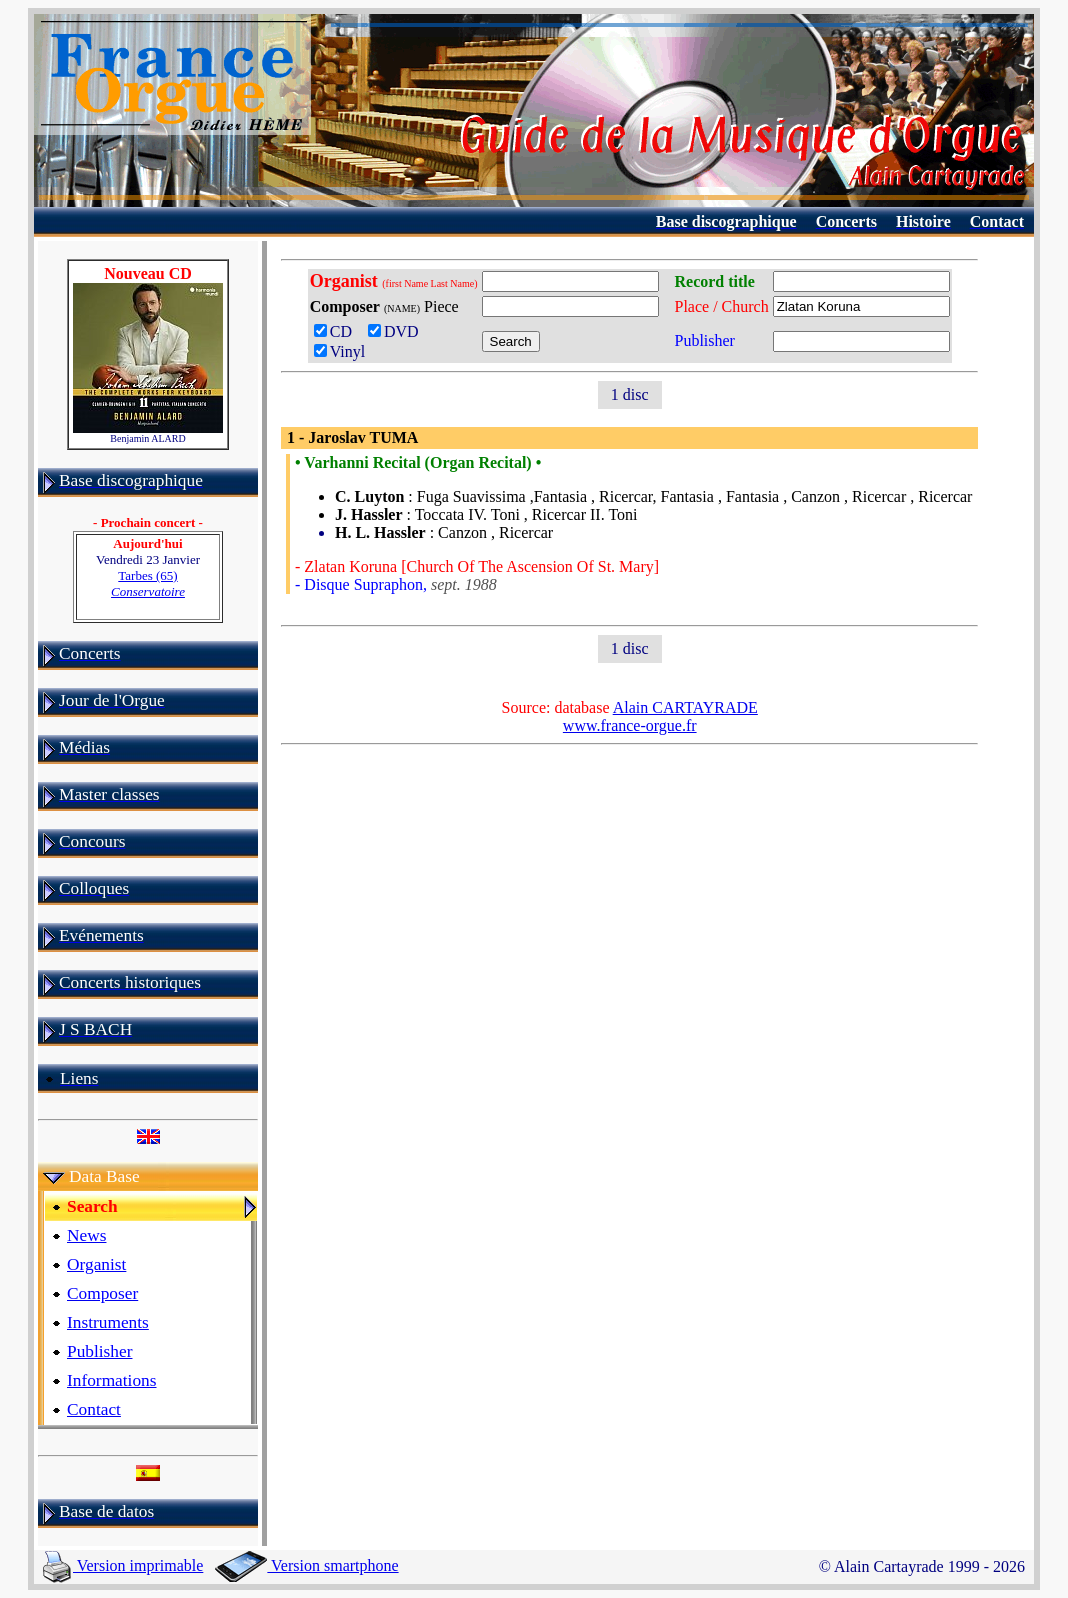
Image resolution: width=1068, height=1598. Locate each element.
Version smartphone (306, 1565)
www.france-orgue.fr (630, 725)
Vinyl (339, 351)
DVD (397, 331)
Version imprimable (123, 1565)
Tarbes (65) (148, 583)
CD (337, 331)
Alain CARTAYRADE (685, 707)
